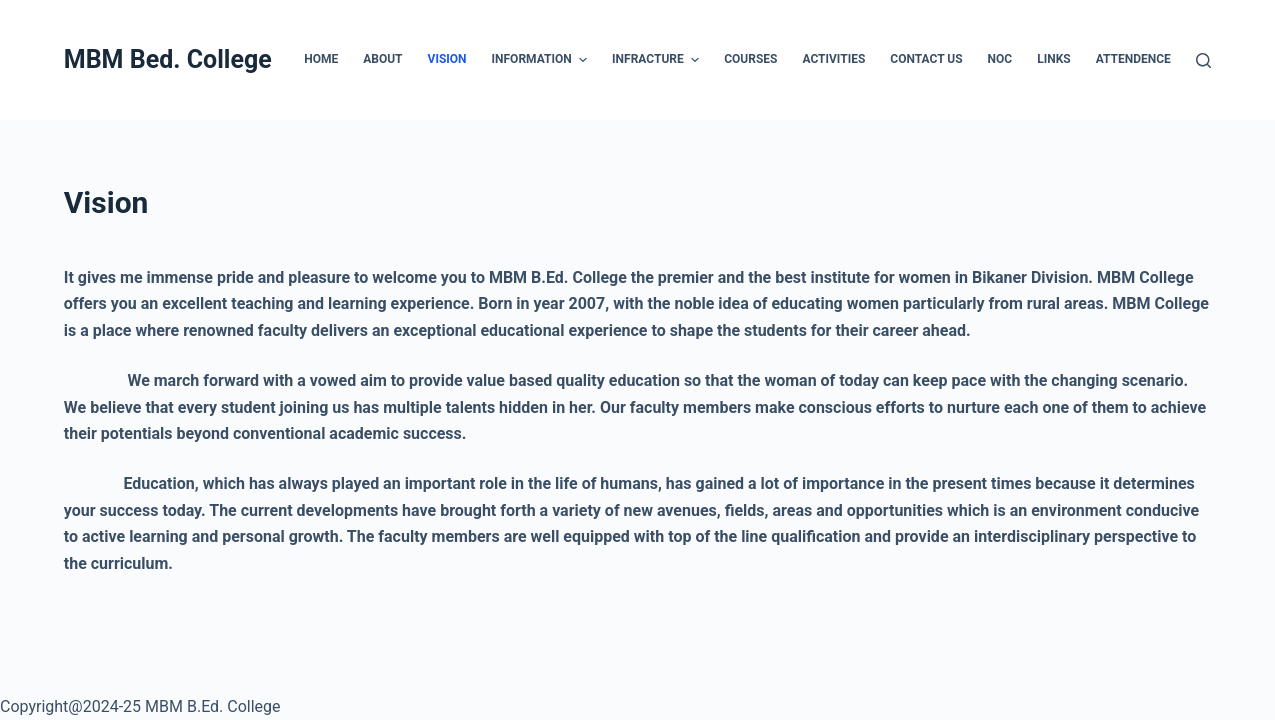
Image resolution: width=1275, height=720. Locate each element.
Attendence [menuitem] (1133, 59)
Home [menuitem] (321, 59)
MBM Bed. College (168, 59)
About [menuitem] (382, 59)
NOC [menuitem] (1000, 59)
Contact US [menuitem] (926, 59)
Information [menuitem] (542, 60)
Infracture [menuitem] (658, 60)
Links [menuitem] (1054, 59)
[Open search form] (1203, 60)
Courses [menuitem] (750, 59)
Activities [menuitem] (833, 59)
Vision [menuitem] (447, 59)
